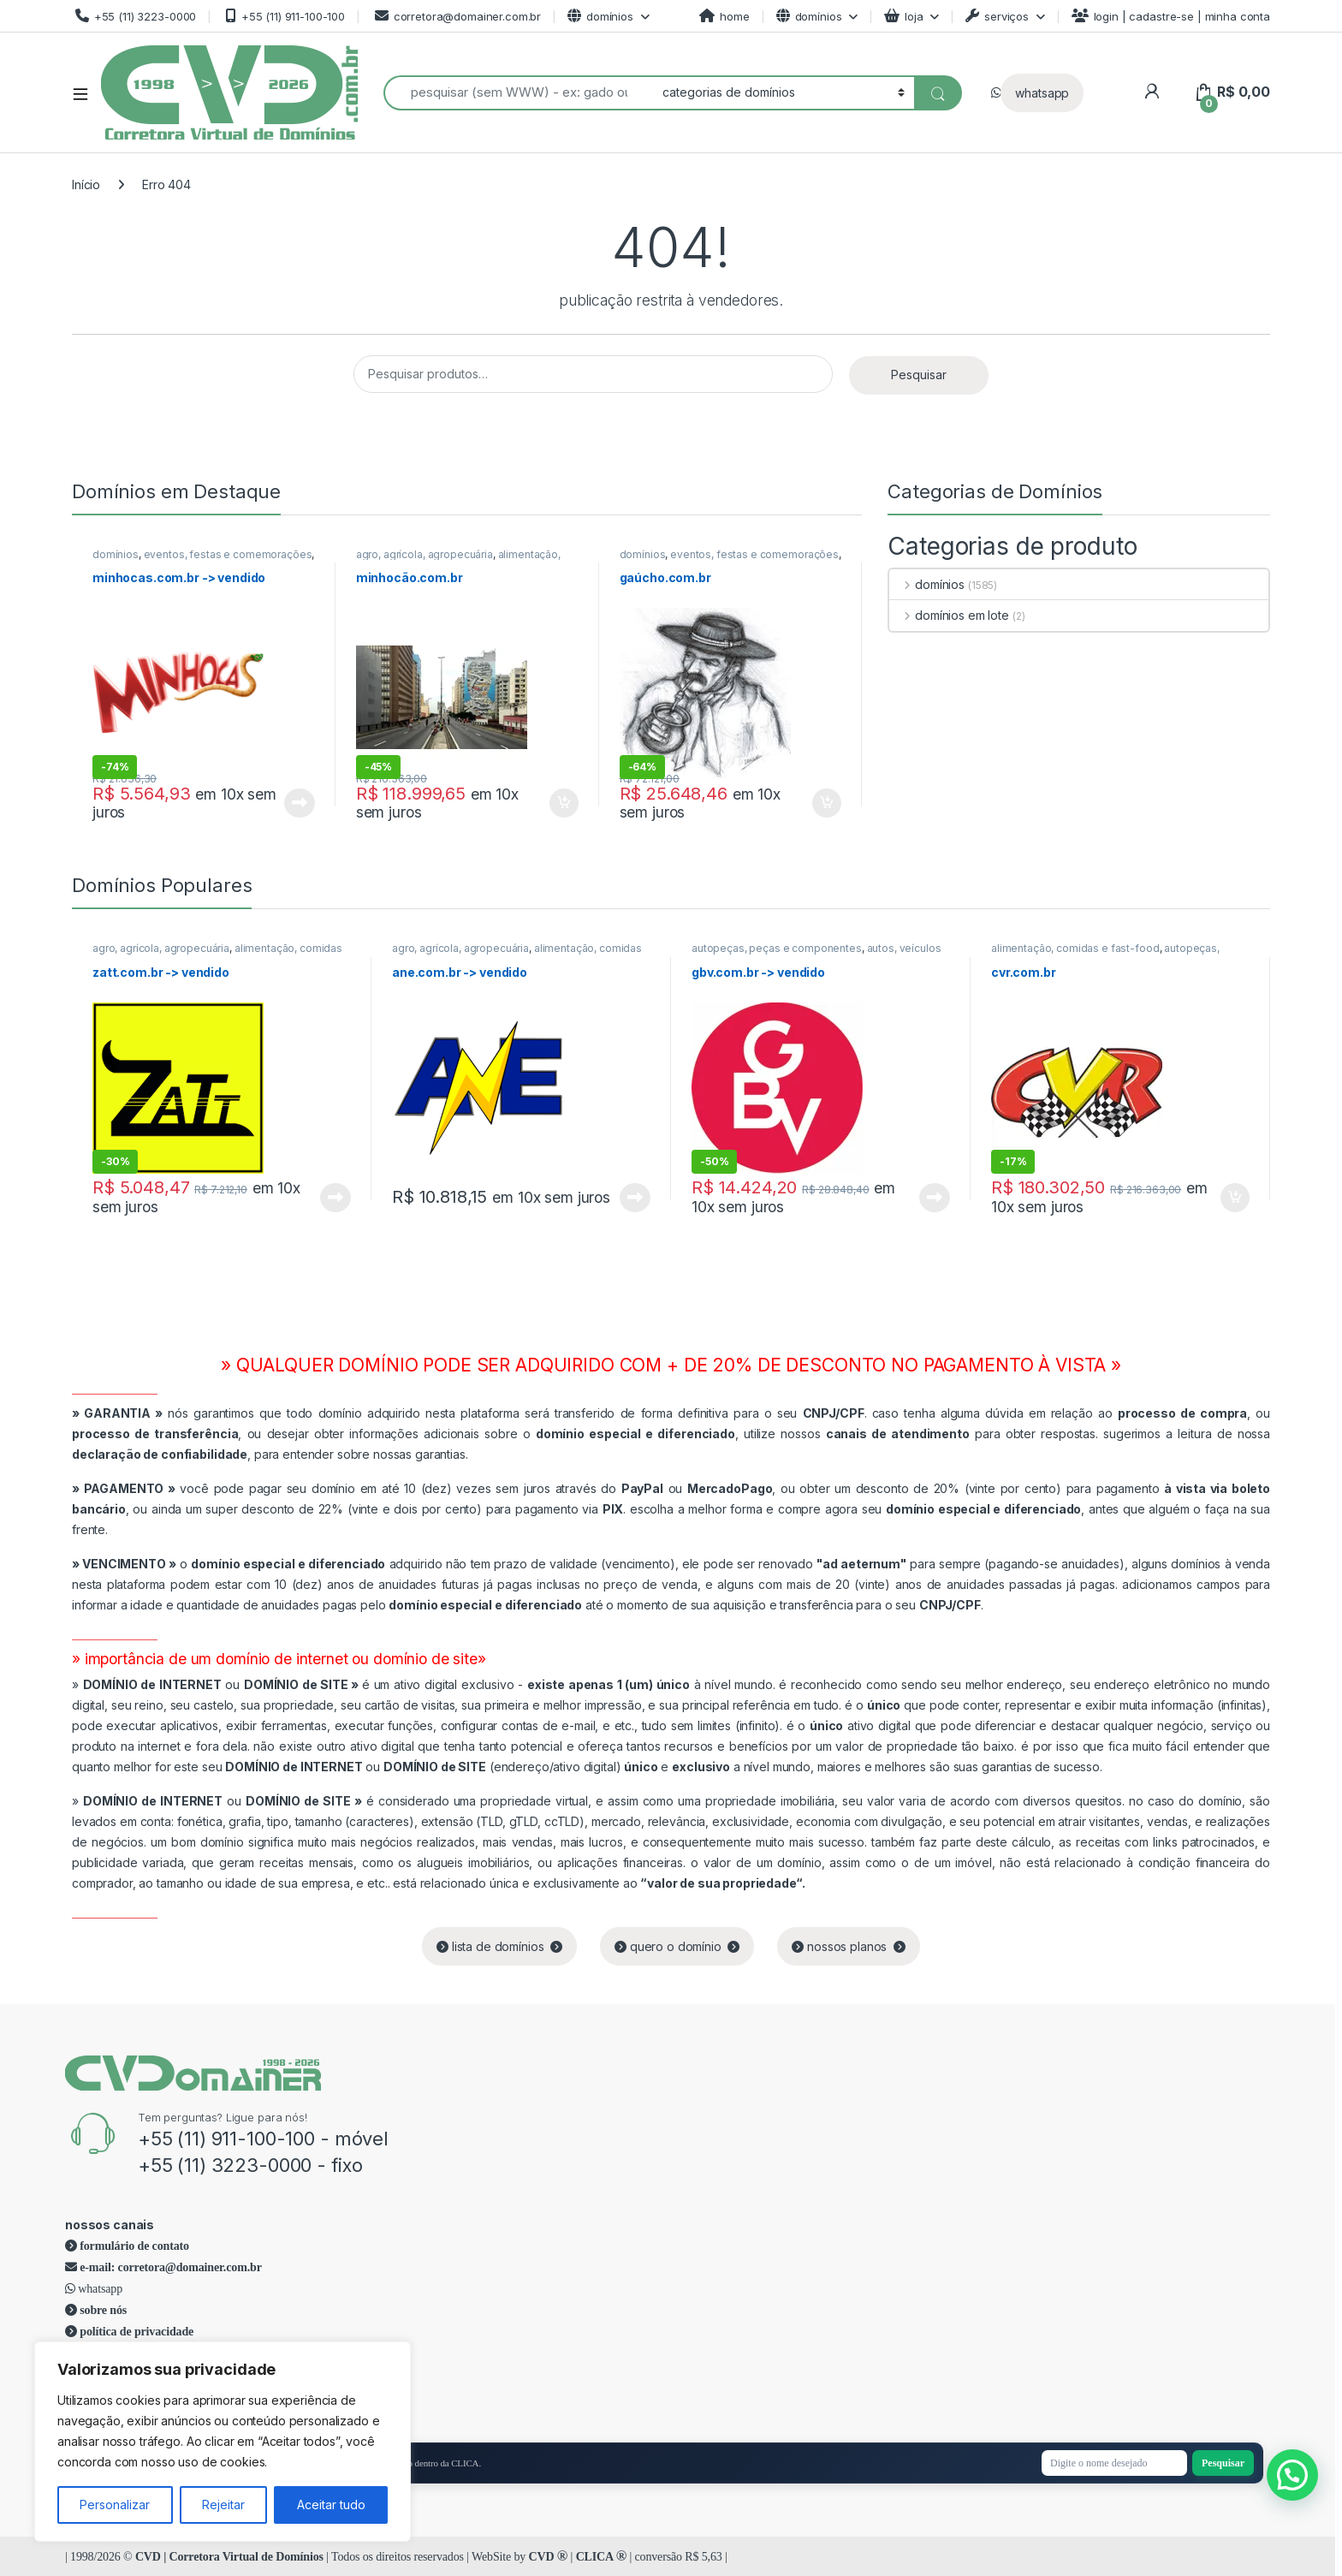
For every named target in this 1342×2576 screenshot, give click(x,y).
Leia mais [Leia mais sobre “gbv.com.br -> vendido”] (934, 1197)
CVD (548, 2556)
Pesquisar (919, 374)
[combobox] (518, 92)
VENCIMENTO (124, 1563)
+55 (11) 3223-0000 (134, 16)
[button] (1292, 2475)
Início (86, 184)
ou (222, 1684)
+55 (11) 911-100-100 (284, 16)
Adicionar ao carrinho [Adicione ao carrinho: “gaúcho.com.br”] (826, 803)
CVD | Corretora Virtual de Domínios (229, 2556)
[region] (222, 2441)
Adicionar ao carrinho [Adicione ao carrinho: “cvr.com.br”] (1235, 1197)
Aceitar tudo (331, 2504)
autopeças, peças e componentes (777, 948)
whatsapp (1042, 93)
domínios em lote (949, 615)
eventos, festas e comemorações (228, 554)
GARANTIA (117, 1413)
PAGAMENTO (124, 1488)
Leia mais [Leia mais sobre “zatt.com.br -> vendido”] (335, 1197)
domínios (600, 16)
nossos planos (849, 1946)
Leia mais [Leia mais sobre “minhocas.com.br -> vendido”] (299, 803)
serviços (997, 16)
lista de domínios (499, 1946)
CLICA (601, 2556)
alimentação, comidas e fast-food (458, 560)
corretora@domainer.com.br (456, 16)
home (724, 16)
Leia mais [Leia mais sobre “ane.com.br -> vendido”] (635, 1197)
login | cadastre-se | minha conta (1171, 16)
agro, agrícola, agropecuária (424, 554)
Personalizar (115, 2504)
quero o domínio (677, 1946)
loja (903, 16)
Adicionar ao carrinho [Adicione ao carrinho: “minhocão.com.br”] (564, 803)
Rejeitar (223, 2504)
